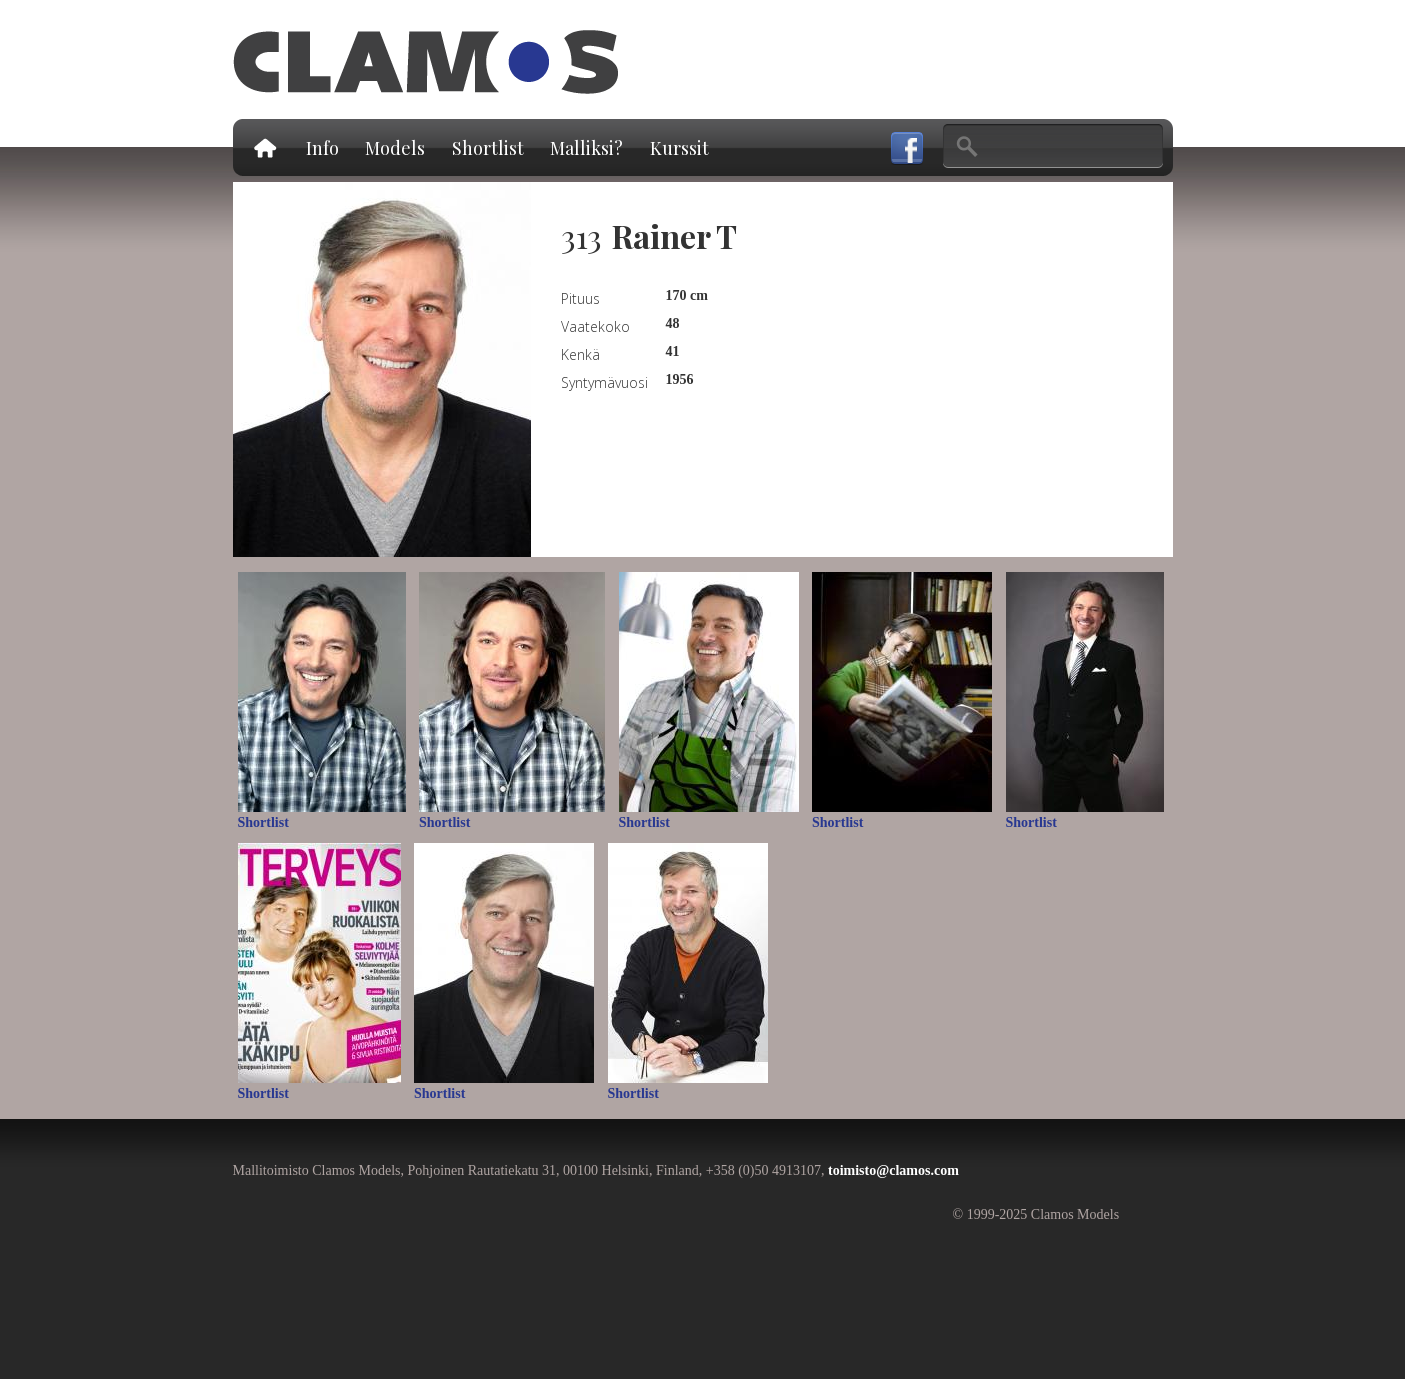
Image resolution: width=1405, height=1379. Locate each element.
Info (322, 148)
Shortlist (488, 148)
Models (395, 148)
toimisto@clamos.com (893, 1170)
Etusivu (264, 147)
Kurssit (679, 148)
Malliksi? (586, 148)
